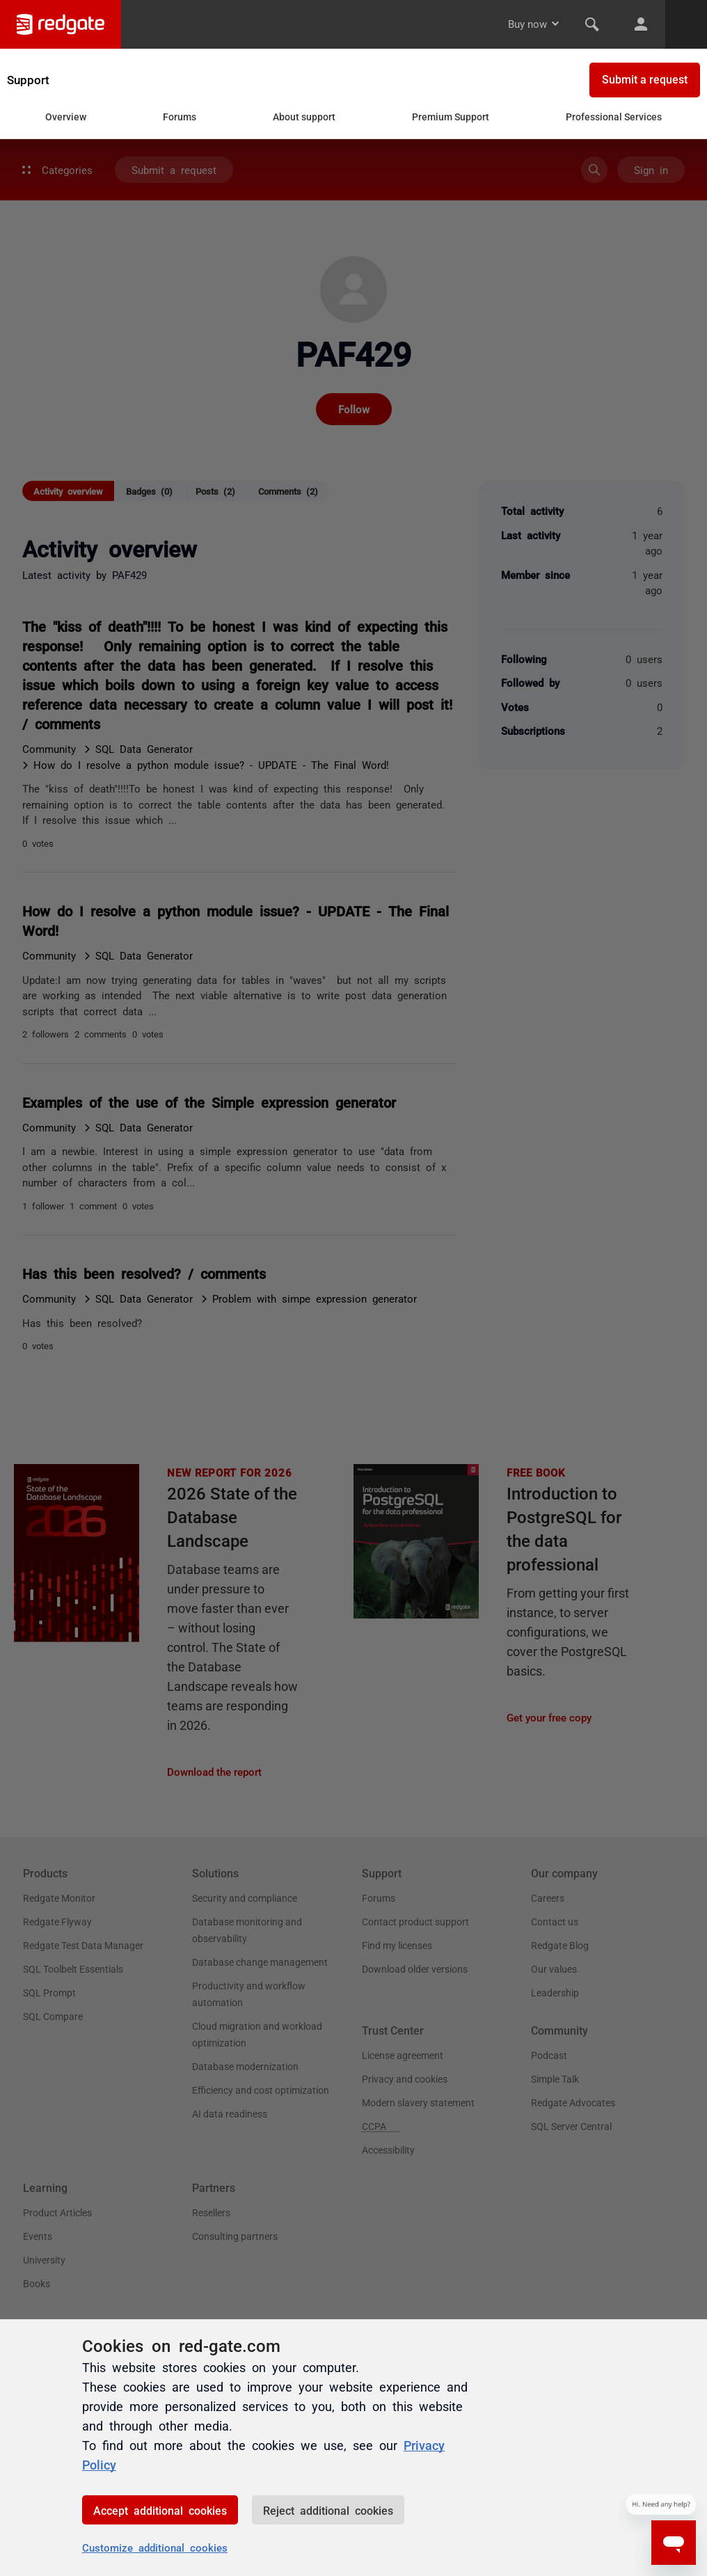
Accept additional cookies (160, 2509)
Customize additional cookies (155, 2547)
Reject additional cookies (328, 2509)
